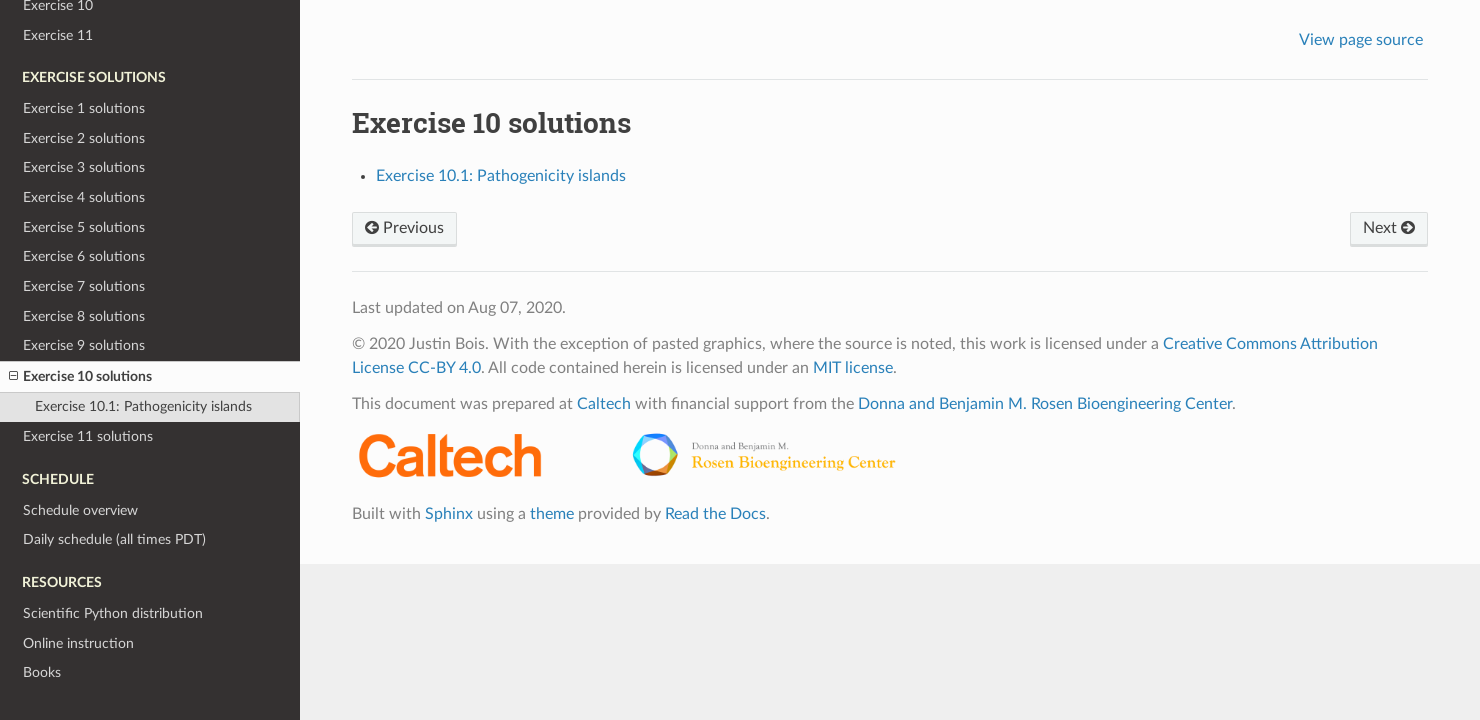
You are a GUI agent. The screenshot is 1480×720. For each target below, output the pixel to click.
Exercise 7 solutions (84, 286)
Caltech (604, 404)
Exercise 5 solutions (84, 227)
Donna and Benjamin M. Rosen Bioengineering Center (1045, 404)
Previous (404, 228)
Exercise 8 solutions (84, 316)
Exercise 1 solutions (84, 108)
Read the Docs (715, 514)
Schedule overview (80, 510)
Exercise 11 (58, 35)
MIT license (853, 368)
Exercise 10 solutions (80, 377)
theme (552, 514)
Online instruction (78, 643)
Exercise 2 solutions (84, 138)
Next (1389, 228)
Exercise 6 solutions (84, 256)
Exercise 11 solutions (88, 436)
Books (42, 672)
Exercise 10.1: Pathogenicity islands (143, 406)
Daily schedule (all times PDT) (114, 539)
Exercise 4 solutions (84, 197)
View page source (1361, 40)
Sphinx (449, 514)
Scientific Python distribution (113, 613)
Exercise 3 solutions (84, 167)
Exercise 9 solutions (84, 345)
